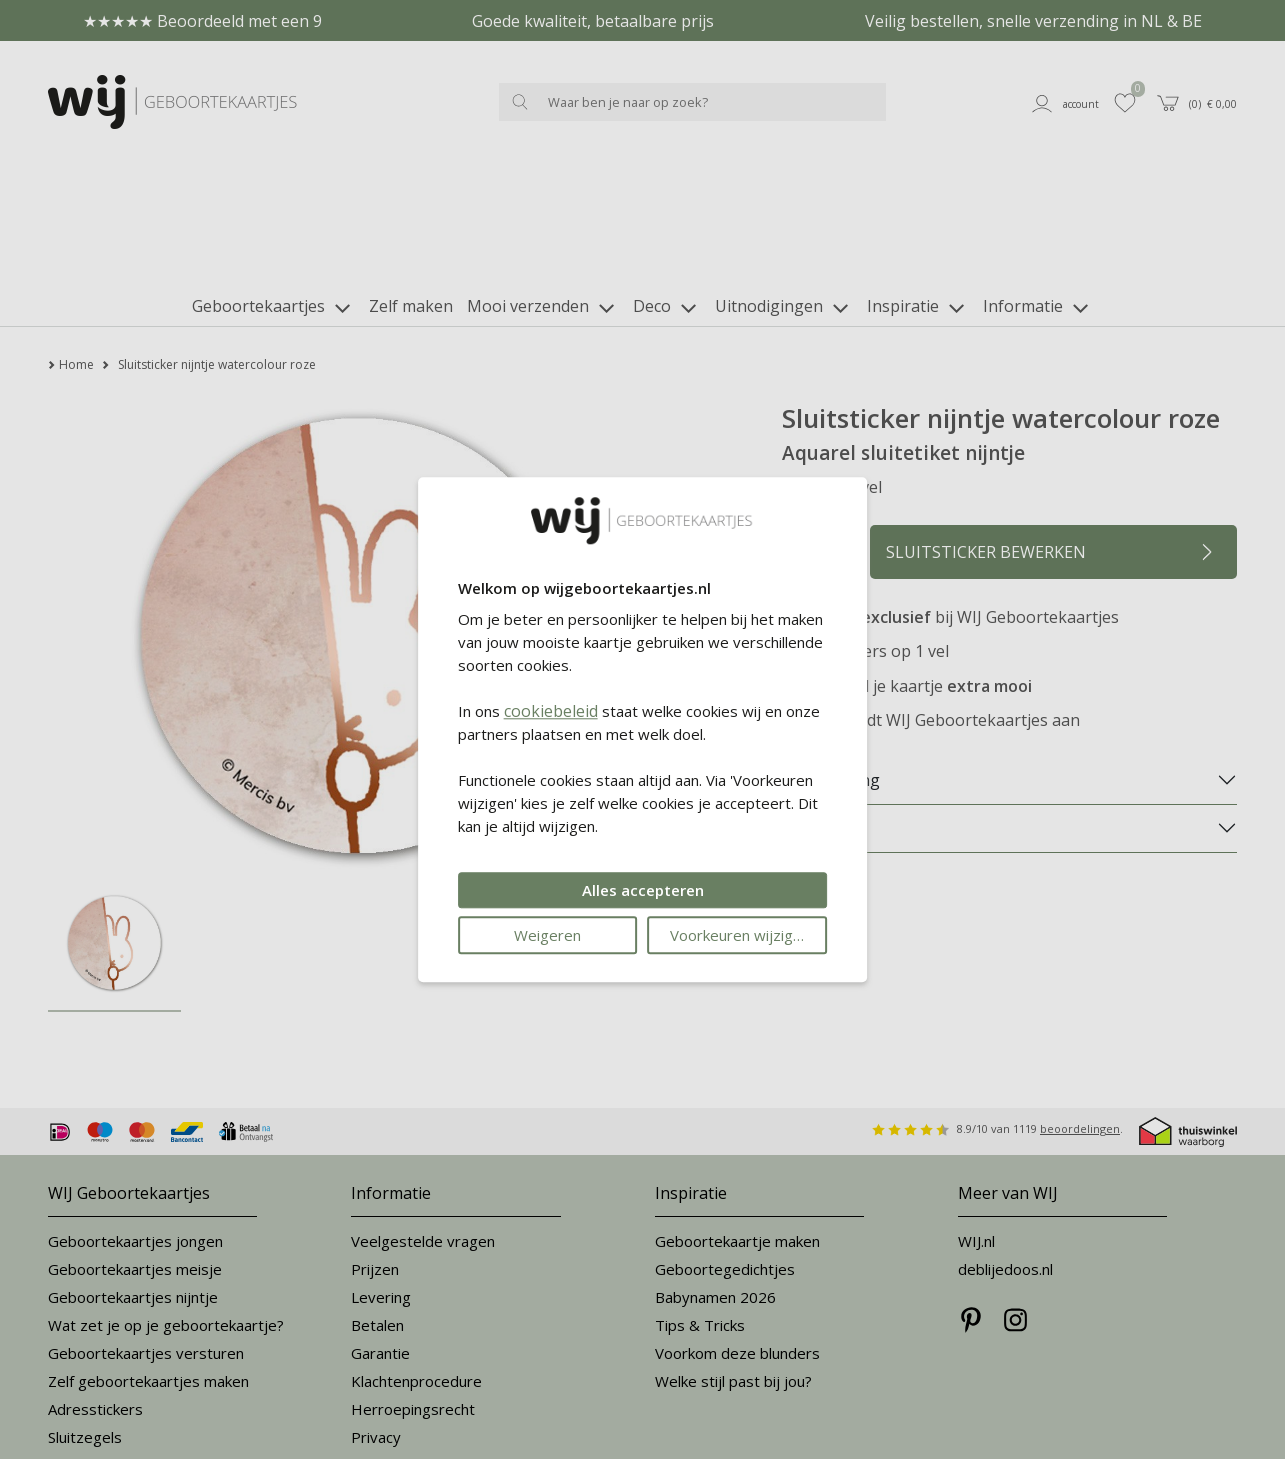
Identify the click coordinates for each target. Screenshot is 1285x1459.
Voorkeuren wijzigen (740, 935)
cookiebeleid (551, 711)
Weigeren (547, 935)
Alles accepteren (643, 890)
